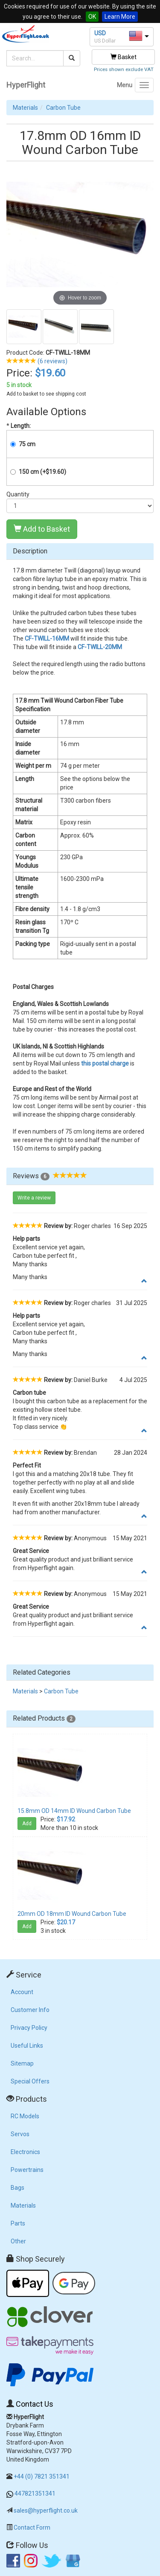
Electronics (25, 2152)
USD (100, 33)
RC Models (25, 2116)
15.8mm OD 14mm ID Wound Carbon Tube (74, 1810)
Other (18, 2241)
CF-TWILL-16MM (47, 638)
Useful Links (27, 2045)
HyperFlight (25, 84)
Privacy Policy (29, 2027)
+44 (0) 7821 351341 (42, 2476)
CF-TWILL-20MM (100, 647)
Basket (124, 57)
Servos (20, 2134)
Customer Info (30, 2009)
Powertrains (27, 2169)
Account (22, 1992)
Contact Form (32, 2527)
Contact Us (34, 2403)
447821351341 (35, 2493)
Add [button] (27, 1824)
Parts (18, 2223)
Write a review (34, 1198)
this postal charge (105, 1063)
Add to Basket (42, 528)
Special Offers (30, 2081)
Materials (25, 107)
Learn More (120, 16)
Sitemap (22, 2063)
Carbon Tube (63, 107)
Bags (17, 2187)
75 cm (27, 444)
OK (92, 16)
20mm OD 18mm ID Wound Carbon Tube (71, 1913)
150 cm (42, 471)
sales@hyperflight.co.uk (46, 2510)
